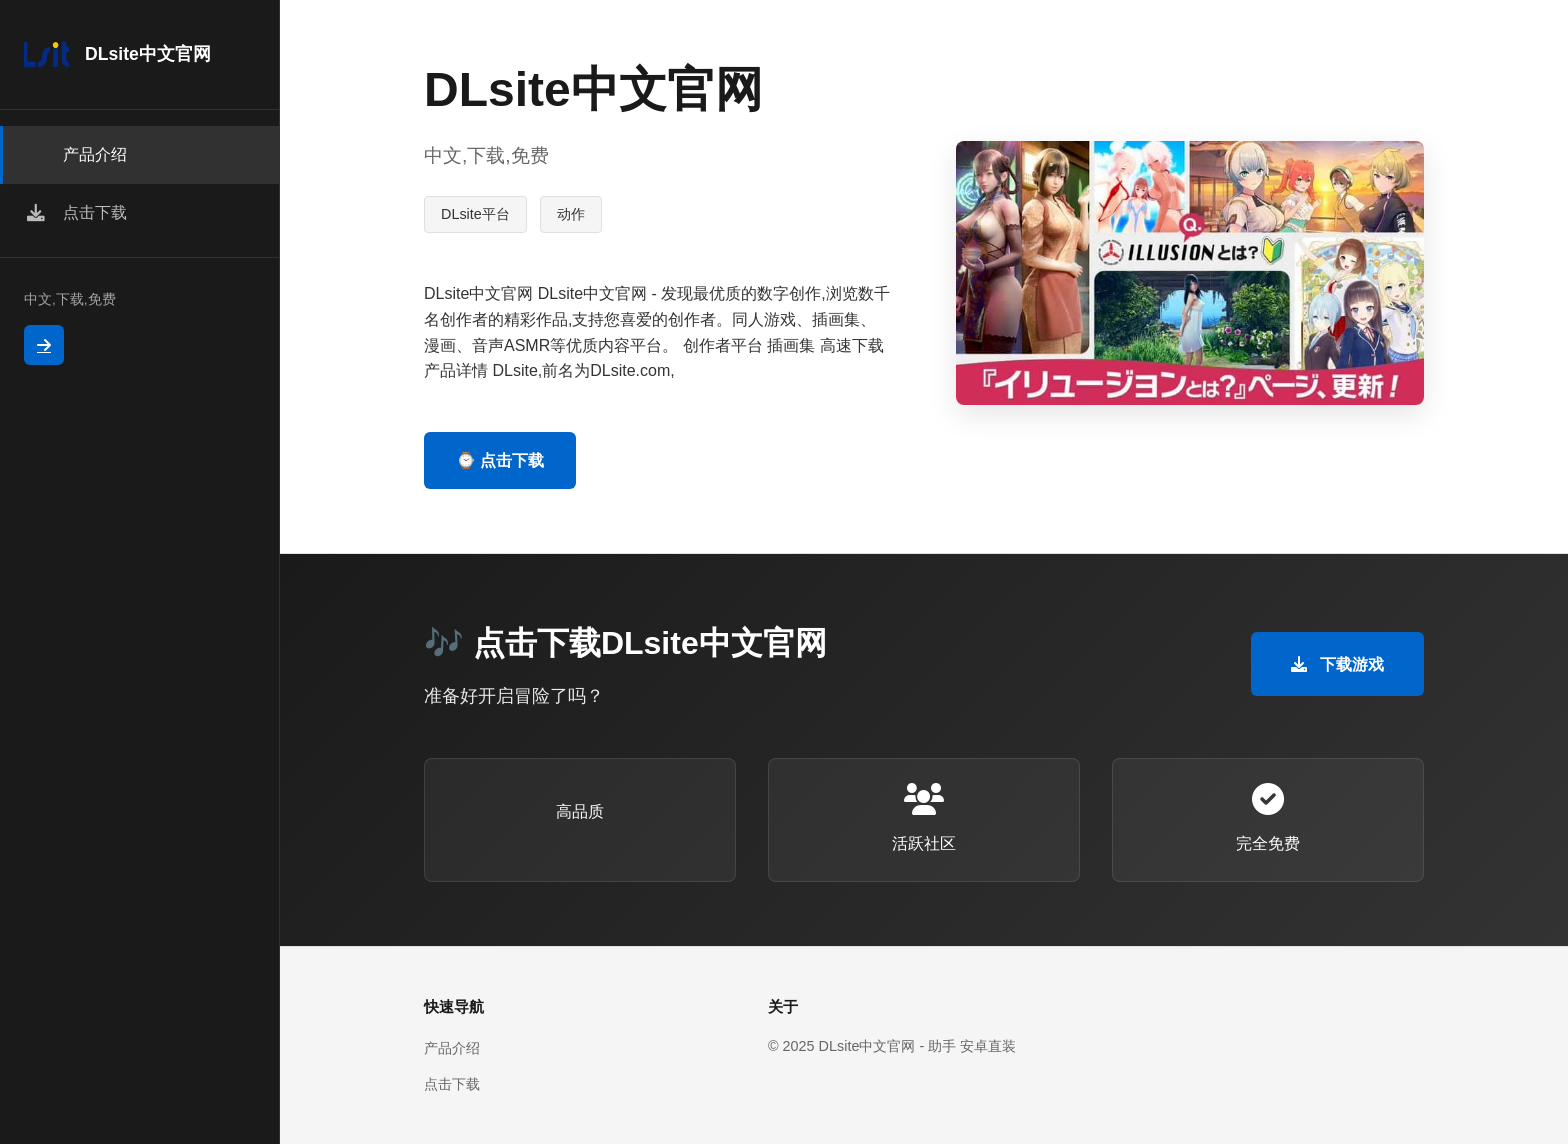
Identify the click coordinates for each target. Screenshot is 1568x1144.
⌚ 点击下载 (500, 460)
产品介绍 (452, 1048)
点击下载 (452, 1084)
